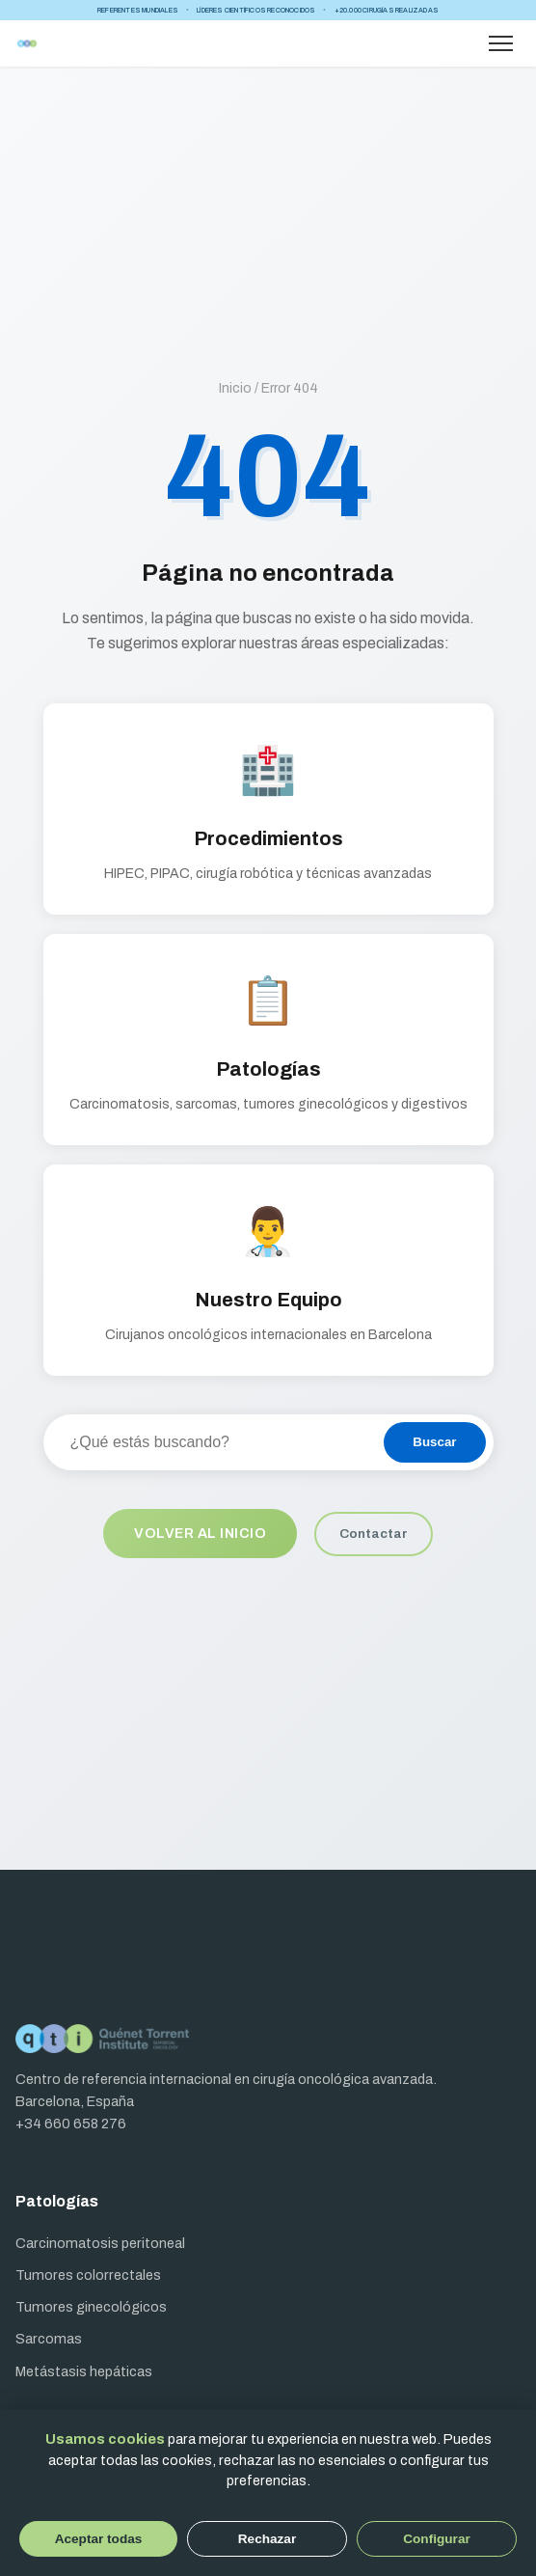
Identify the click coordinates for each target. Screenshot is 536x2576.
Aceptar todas (99, 2539)
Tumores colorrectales (88, 2275)
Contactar (373, 1533)
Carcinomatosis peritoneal (100, 2243)
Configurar (436, 2539)
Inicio (235, 388)
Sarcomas (48, 2338)
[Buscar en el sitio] (213, 1442)
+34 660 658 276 (70, 2123)
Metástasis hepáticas (83, 2371)
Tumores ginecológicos (91, 2307)
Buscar (434, 1442)
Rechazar (267, 2539)
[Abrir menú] (501, 43)
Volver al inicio (200, 1533)
